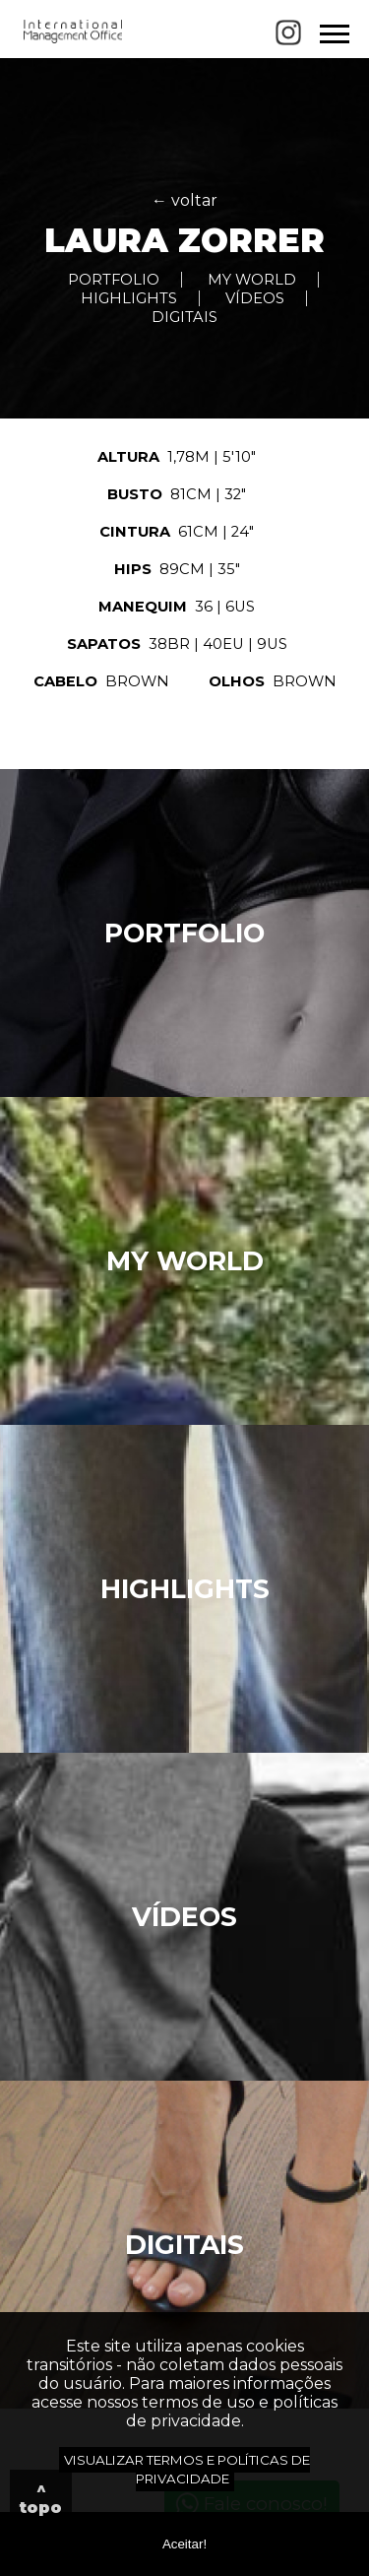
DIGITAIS (184, 317)
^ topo (41, 2498)
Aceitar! (184, 2544)
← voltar (184, 200)
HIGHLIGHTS (129, 298)
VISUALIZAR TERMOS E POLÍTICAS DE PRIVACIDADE (187, 2469)
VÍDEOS (254, 298)
